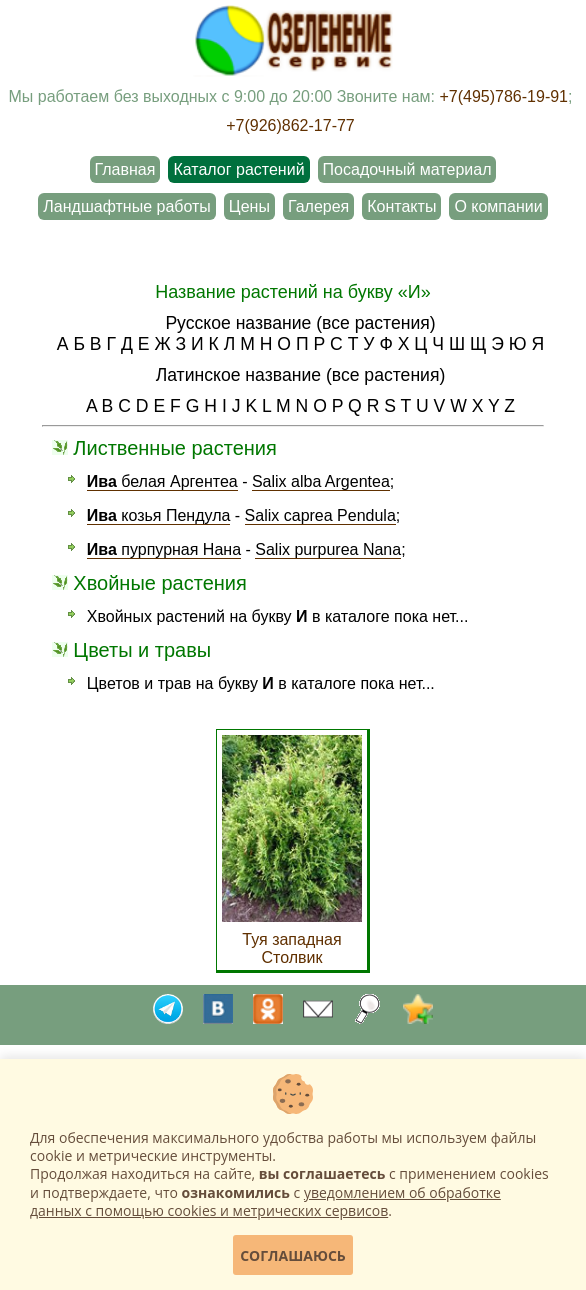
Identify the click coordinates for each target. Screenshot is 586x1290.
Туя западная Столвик (292, 939)
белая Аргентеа (162, 481)
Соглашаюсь (293, 1255)
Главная (125, 169)
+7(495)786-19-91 (503, 96)
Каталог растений (238, 169)
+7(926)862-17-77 (290, 125)
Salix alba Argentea (321, 481)
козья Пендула (159, 515)
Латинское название (238, 375)
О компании (498, 206)
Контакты (401, 206)
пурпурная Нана (164, 549)
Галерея (318, 206)
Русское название (238, 323)
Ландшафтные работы (126, 206)
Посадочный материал (407, 169)
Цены (249, 206)
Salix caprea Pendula (320, 515)
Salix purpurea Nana (328, 549)
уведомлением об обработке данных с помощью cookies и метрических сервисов (265, 1201)
